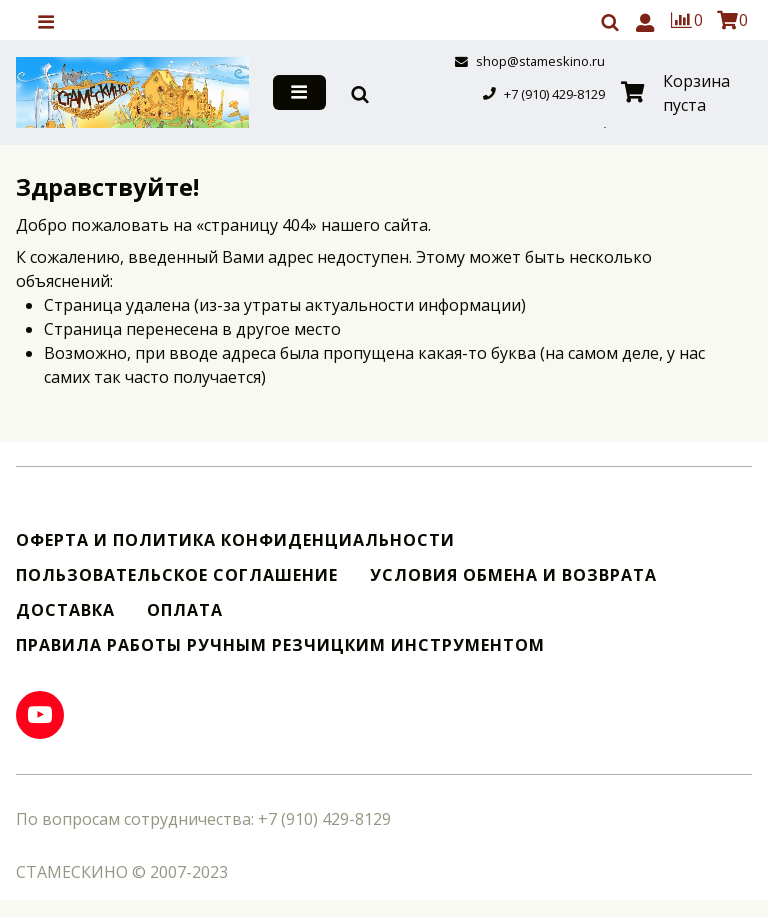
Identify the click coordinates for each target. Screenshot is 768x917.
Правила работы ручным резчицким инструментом (280, 645)
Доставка (65, 610)
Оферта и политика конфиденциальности (235, 540)
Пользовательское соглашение (177, 575)
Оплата (185, 610)
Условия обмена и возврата (513, 575)
